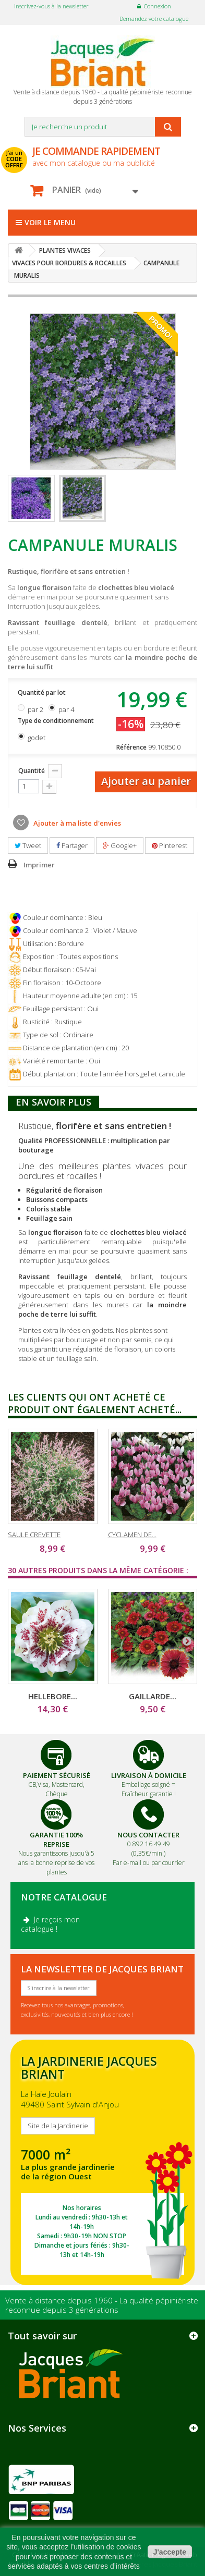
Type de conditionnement (56, 720)
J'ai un (14, 159)
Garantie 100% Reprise (56, 1839)
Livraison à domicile (148, 1775)
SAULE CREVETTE (34, 1534)
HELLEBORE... (52, 1696)
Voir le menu (46, 222)
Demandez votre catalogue (153, 18)
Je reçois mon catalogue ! (50, 1924)
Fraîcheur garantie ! (149, 1793)
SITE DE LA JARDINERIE (102, 2162)
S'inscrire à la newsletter (59, 1988)
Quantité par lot (42, 692)
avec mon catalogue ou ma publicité (105, 156)
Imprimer (39, 864)
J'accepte (169, 2552)
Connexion (157, 6)
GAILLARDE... (152, 1696)
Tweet (28, 845)
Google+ (120, 845)
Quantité (31, 770)
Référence (131, 747)
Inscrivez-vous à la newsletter (51, 6)
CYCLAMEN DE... (132, 1534)
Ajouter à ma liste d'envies (76, 823)
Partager (72, 845)
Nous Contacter (148, 1834)
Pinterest (169, 845)
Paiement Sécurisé (56, 1775)
